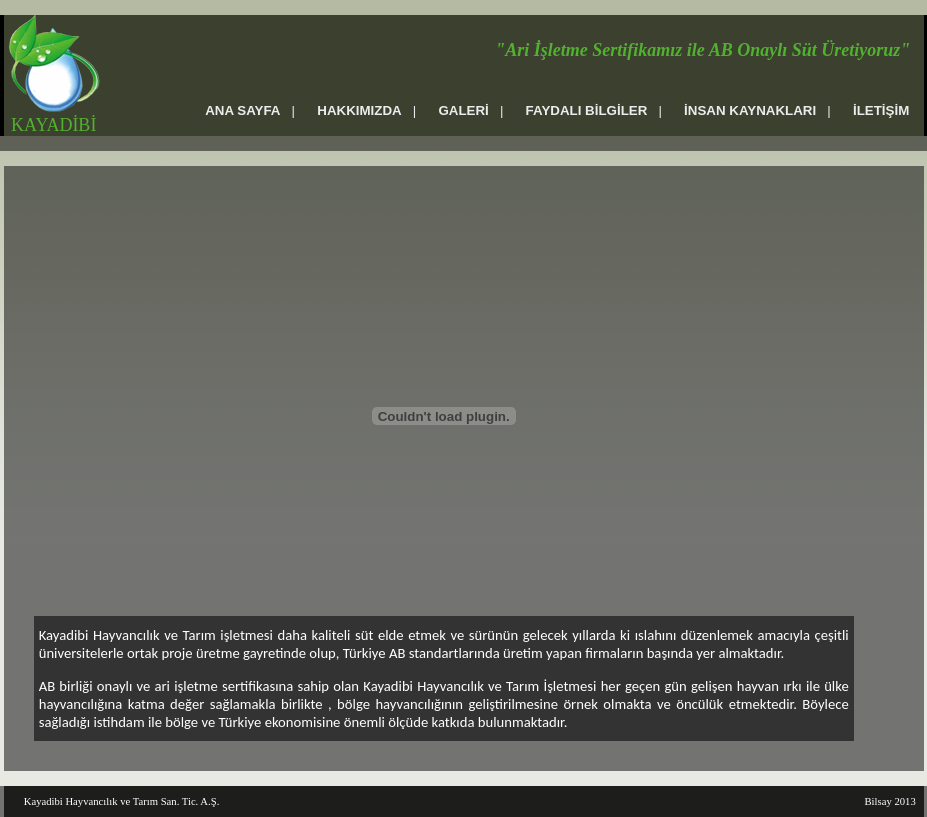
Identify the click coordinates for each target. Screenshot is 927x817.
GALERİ (463, 110)
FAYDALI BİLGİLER (587, 110)
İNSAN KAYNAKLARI (750, 110)
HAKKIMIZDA (359, 110)
